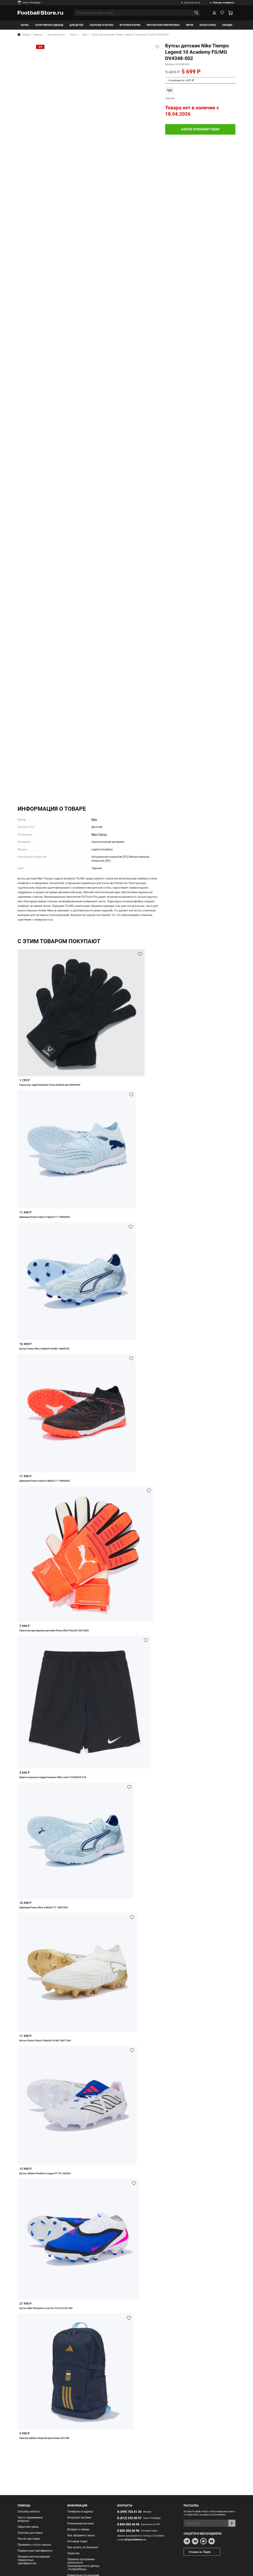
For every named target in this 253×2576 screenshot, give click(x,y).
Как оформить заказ (81, 2535)
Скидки (227, 25)
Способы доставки (30, 2532)
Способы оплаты (29, 2511)
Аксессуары (207, 25)
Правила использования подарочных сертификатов (34, 2560)
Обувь (25, 25)
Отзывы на (204, 2552)
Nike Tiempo (99, 834)
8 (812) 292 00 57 (129, 2518)
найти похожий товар (200, 129)
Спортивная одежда (49, 25)
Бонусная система (79, 2517)
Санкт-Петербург (29, 2)
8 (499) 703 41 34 (129, 2512)
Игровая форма (130, 25)
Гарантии (73, 2553)
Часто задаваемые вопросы (30, 2519)
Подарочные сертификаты (35, 2550)
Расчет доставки (29, 2538)
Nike (94, 819)
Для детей (76, 25)
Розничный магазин (80, 2523)
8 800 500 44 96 (190, 2)
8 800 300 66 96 (128, 2530)
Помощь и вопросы (223, 2)
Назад (23, 34)
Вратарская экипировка (163, 25)
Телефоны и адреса (80, 2511)
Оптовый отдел (77, 2541)
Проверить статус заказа (34, 2544)
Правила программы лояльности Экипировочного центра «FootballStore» (83, 2564)
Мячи (189, 25)
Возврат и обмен (78, 2529)
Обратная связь (28, 2526)
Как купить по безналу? (83, 2547)
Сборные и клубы (101, 25)
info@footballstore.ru (135, 2539)
